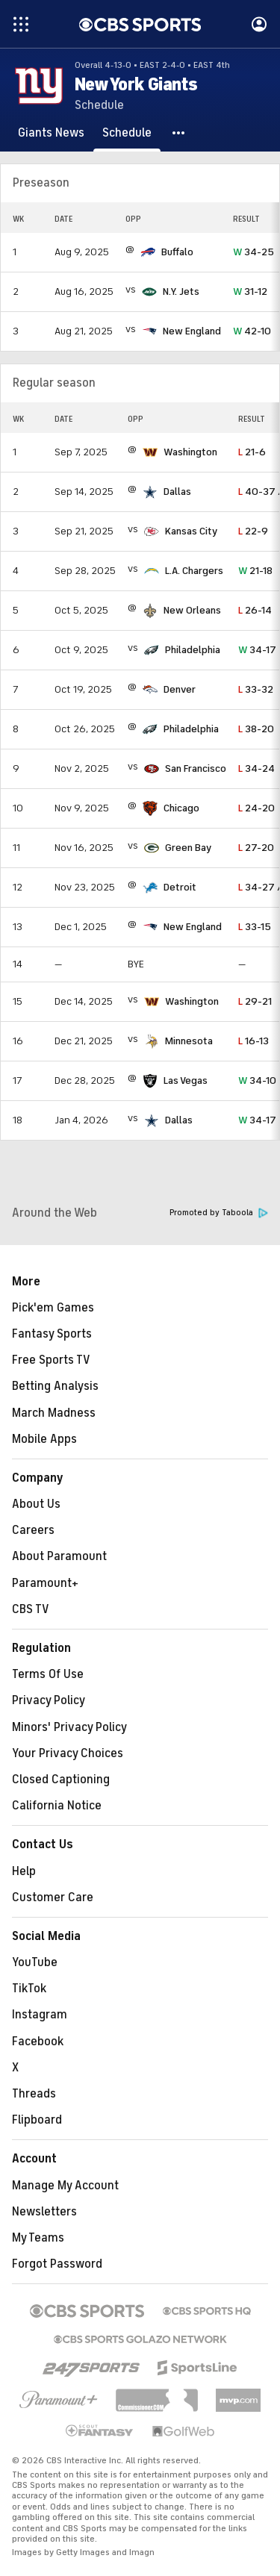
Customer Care (52, 1897)
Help (24, 1871)
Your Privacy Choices (67, 1753)
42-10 (252, 331)
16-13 (253, 1041)
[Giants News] (51, 133)
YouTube (34, 1962)
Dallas (177, 491)
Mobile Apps (44, 1439)
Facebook (37, 2041)
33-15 (254, 926)
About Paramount (59, 1556)
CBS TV (30, 1609)
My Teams (38, 2237)
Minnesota (189, 1041)
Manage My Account (65, 2185)
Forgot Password (57, 2264)
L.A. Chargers (194, 570)
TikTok (29, 1988)
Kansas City (191, 531)
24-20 (256, 808)
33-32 (255, 689)
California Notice (57, 1805)
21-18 (255, 570)
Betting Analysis (55, 1386)
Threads (34, 2093)
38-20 (256, 729)
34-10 (257, 1080)
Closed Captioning (61, 1779)
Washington (190, 452)
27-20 (256, 847)
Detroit (180, 887)
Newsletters (44, 2211)
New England (192, 331)
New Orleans (192, 610)
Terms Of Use (48, 1674)
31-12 (250, 291)
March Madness (54, 1413)
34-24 (256, 768)
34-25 (253, 252)
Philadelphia (192, 649)
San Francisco (195, 768)
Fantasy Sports (52, 1333)
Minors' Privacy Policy (69, 1727)
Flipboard (37, 2119)
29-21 (255, 1001)
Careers (33, 1530)
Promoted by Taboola (218, 1212)
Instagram (39, 2014)
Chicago (181, 808)
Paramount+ (45, 1583)
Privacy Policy (48, 1700)
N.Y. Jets (181, 291)
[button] (179, 133)
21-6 (252, 452)
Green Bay (188, 847)
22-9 (253, 531)
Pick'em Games (53, 1307)
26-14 (255, 610)
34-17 (257, 649)
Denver (180, 689)
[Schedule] (127, 133)
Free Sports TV (51, 1360)
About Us (36, 1504)
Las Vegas (186, 1080)
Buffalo (177, 252)
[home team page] (147, 252)
